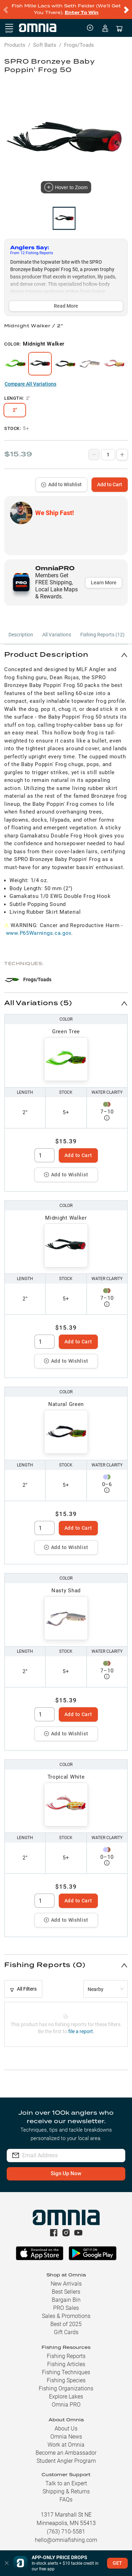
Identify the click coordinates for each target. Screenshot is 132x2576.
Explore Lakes (66, 2396)
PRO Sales (66, 2308)
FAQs (66, 2499)
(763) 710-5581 (66, 2531)
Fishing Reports (66, 2356)
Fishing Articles (66, 2364)
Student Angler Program (66, 2461)
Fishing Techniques (66, 2372)
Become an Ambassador (66, 2452)
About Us (66, 2428)
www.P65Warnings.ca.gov (38, 933)
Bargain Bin (66, 2299)
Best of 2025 (66, 2324)
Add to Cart (109, 484)
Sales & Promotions (66, 2316)
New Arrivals (66, 2283)
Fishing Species (66, 2380)
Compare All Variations (30, 384)
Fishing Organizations (66, 2388)
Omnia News (66, 2436)
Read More (66, 306)
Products (14, 45)
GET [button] (117, 2563)
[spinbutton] (44, 1155)
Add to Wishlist (61, 484)
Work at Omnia (66, 2444)
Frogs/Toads (79, 45)
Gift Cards (66, 2332)
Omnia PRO (66, 2404)
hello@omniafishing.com (66, 2540)
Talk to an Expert (66, 2483)
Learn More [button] (104, 582)
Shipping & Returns (66, 2491)
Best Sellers (66, 2291)
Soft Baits (44, 45)
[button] (66, 655)
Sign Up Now (66, 2173)
